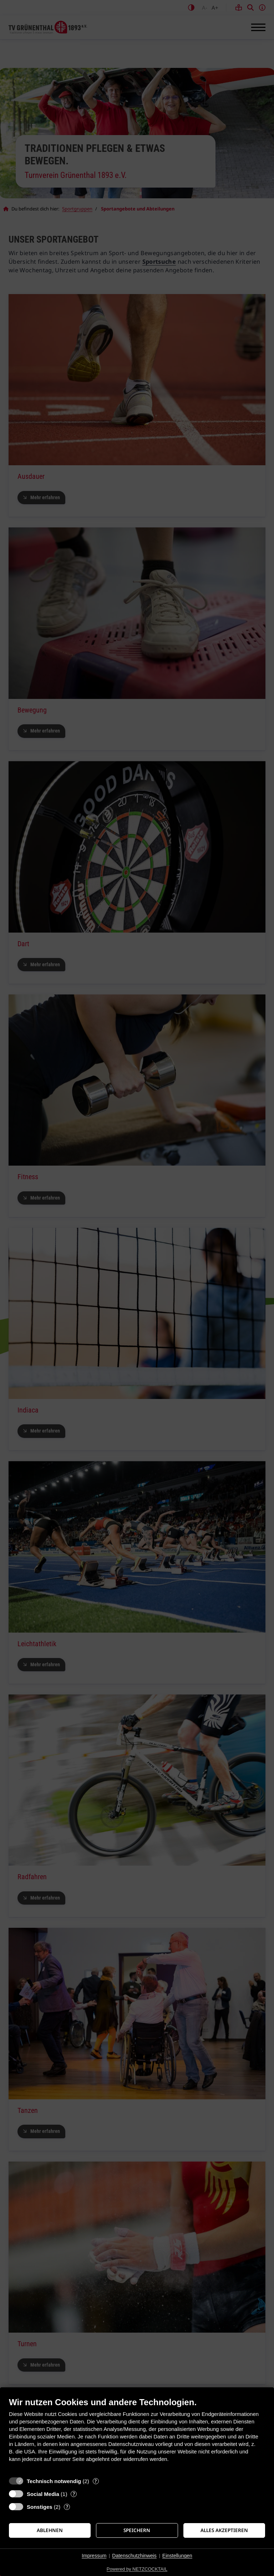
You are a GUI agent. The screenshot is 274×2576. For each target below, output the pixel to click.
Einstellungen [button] (177, 2555)
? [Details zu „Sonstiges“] (67, 2507)
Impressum (94, 2555)
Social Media (43, 2494)
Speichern (136, 2530)
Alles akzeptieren (224, 2530)
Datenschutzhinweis (134, 2555)
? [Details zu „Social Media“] (74, 2494)
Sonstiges (39, 2507)
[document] (137, 2435)
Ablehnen (50, 2530)
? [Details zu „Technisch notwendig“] (96, 2481)
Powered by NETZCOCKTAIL (137, 2569)
